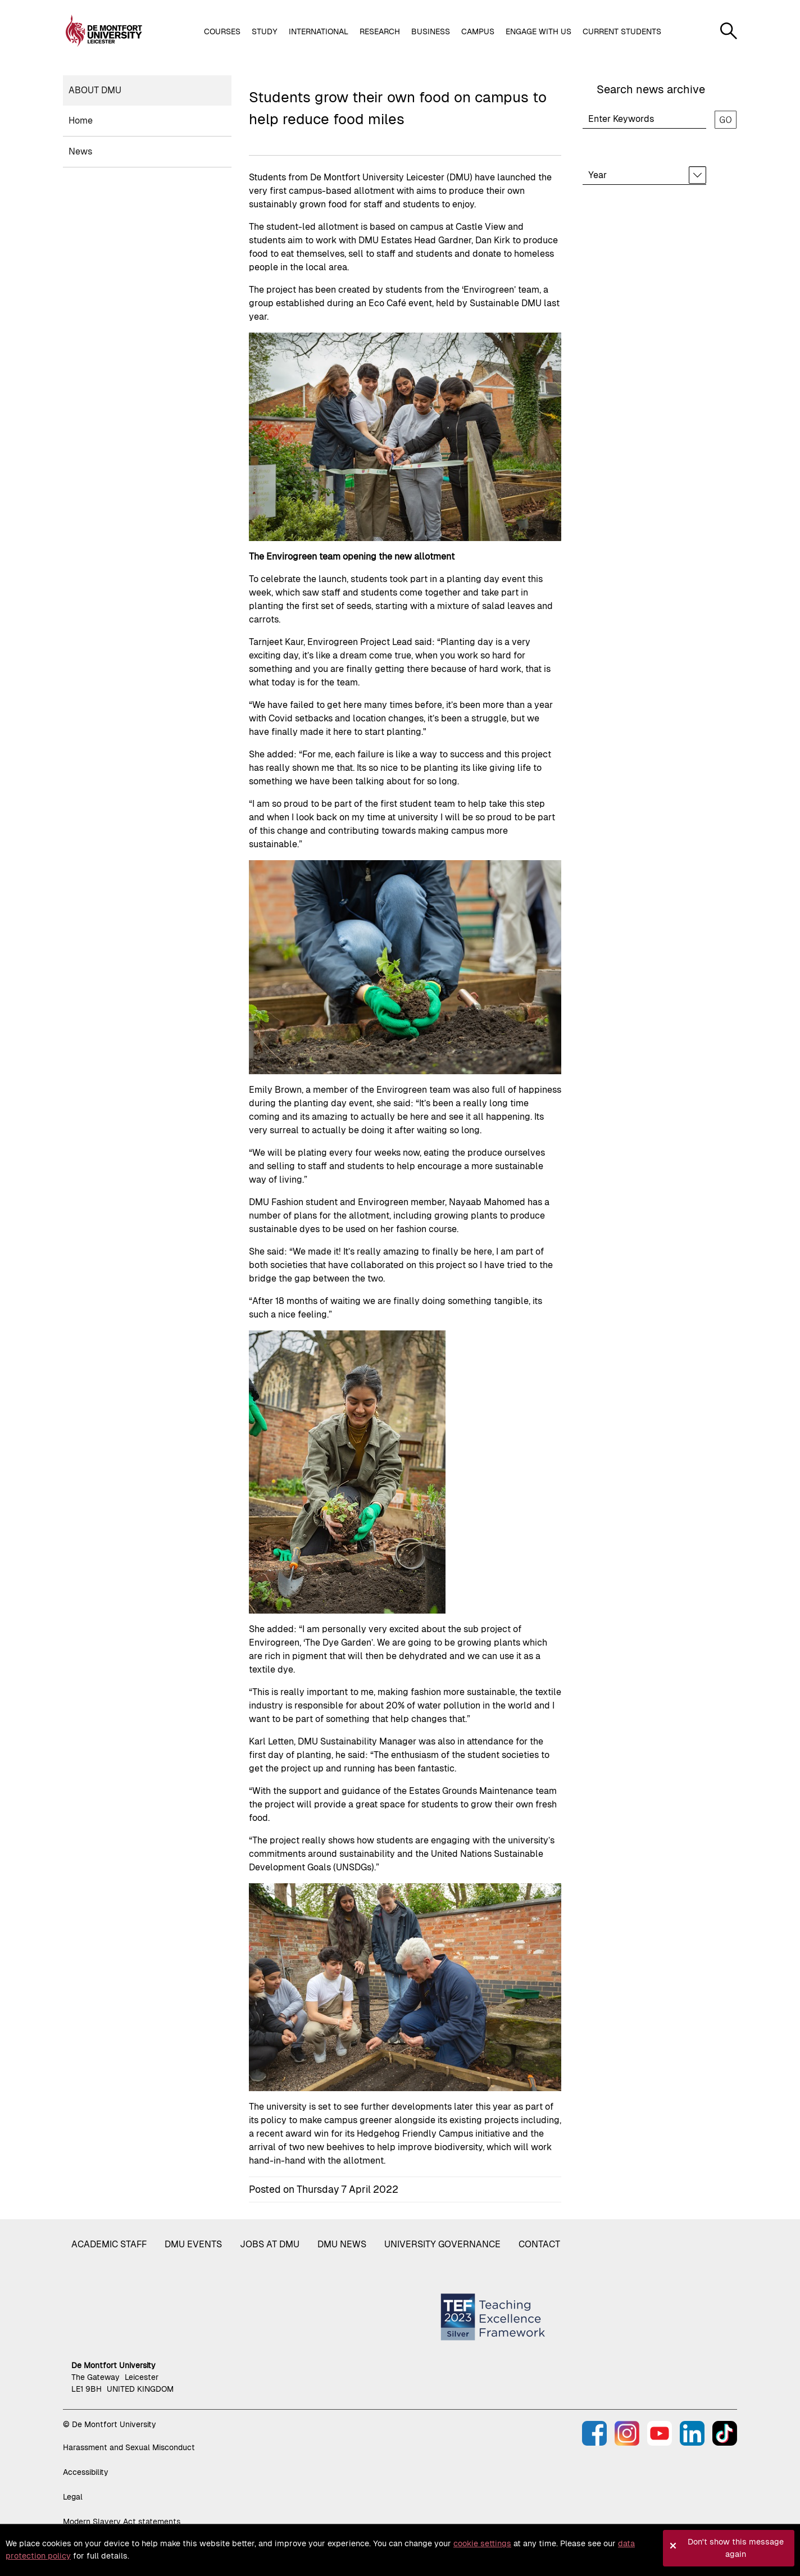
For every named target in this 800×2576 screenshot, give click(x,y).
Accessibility (85, 2472)
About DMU (95, 90)
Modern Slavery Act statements (121, 2521)
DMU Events (193, 2244)
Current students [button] (622, 31)
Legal (73, 2496)
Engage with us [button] (538, 31)
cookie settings (482, 2543)
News (80, 151)
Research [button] (380, 31)
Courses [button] (222, 31)
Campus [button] (477, 31)
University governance (442, 2244)
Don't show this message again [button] (736, 2548)
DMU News (341, 2244)
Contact (539, 2244)
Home (81, 120)
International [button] (318, 31)
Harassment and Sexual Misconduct (129, 2447)
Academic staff (109, 2244)
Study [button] (265, 31)
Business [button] (430, 31)
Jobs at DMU (269, 2244)
